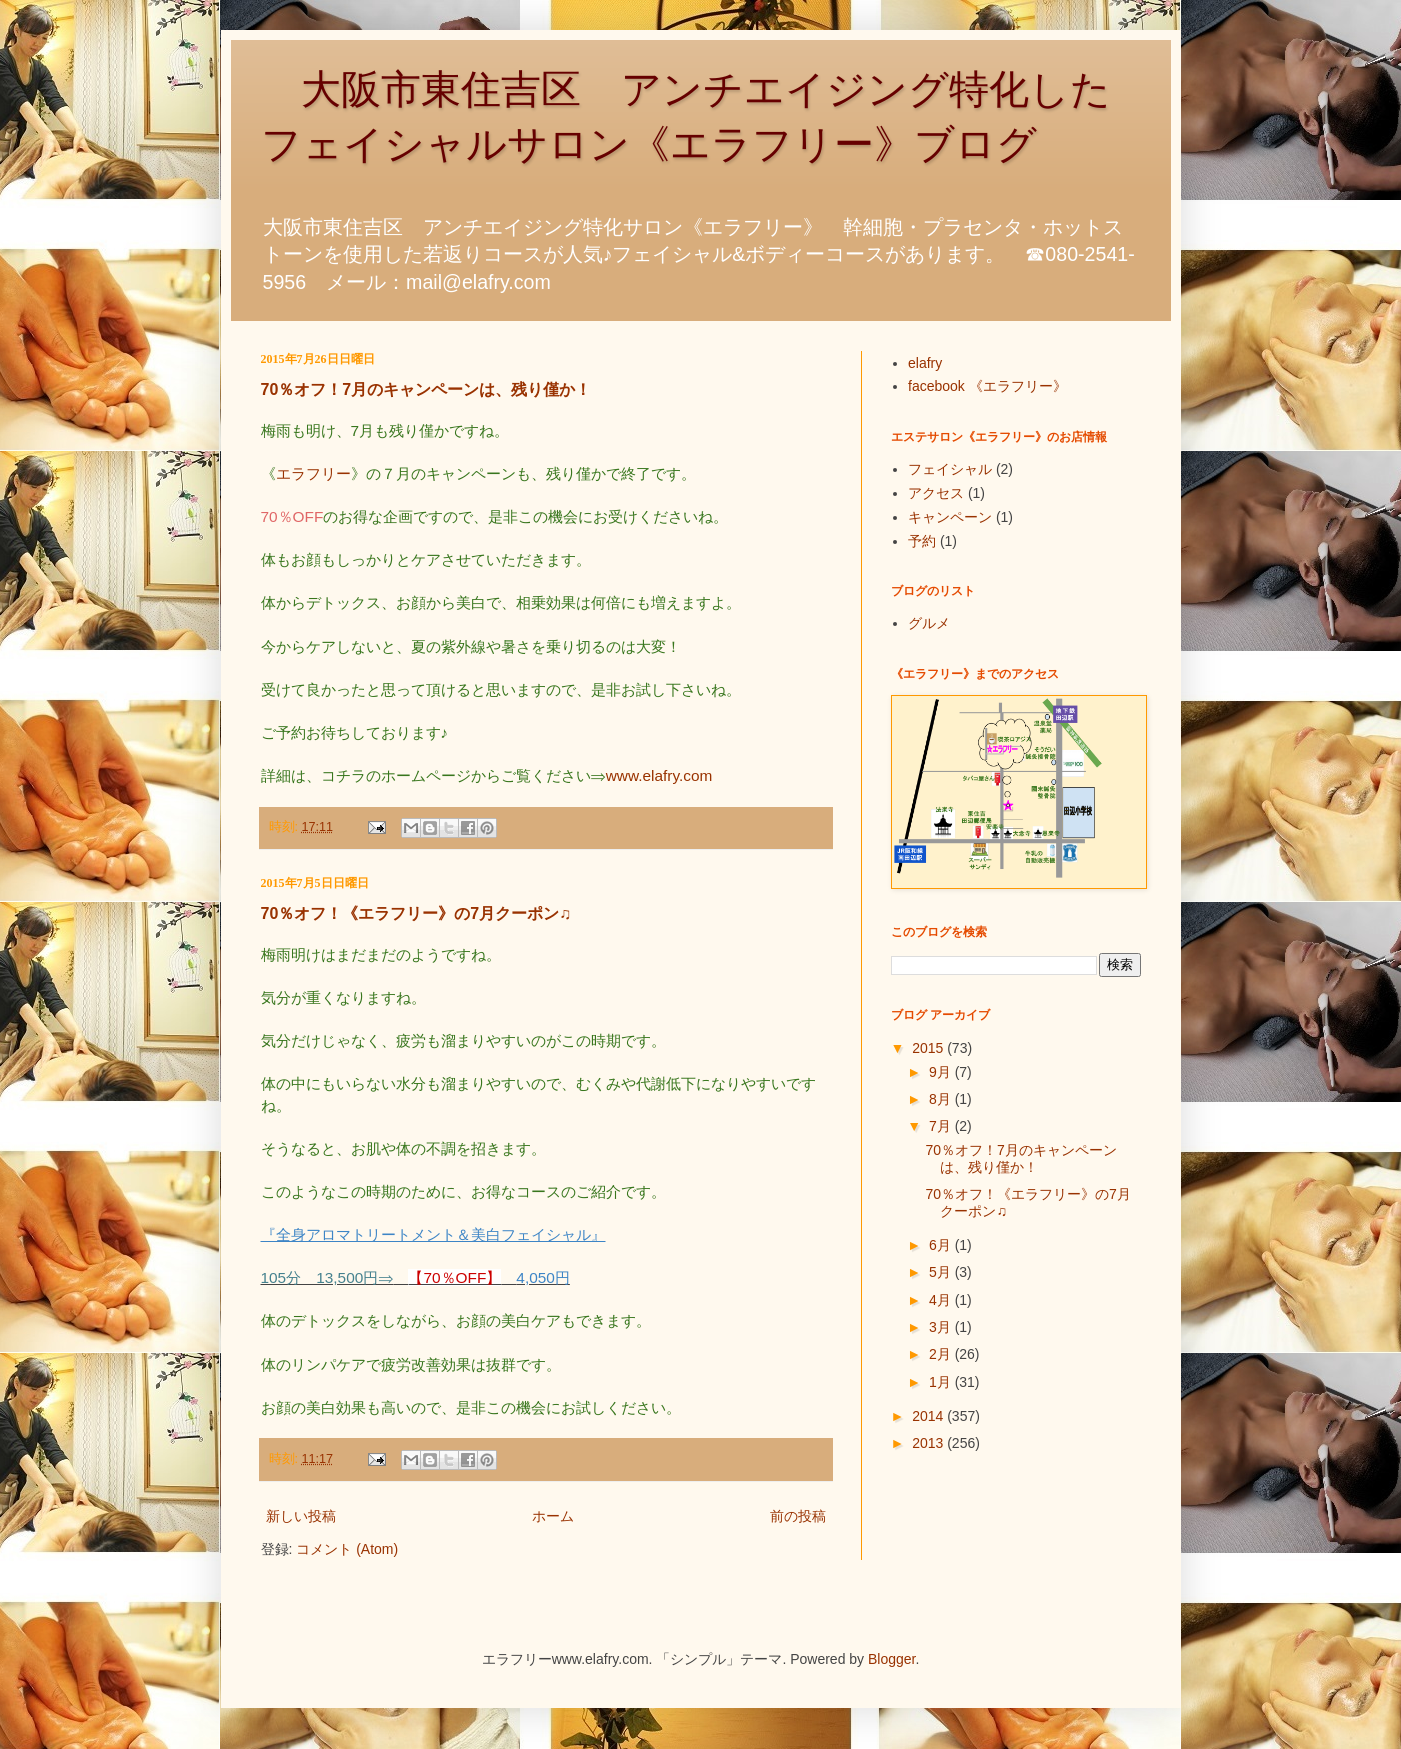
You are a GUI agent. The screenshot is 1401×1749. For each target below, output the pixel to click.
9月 (942, 1072)
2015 (929, 1048)
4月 (942, 1300)
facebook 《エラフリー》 (987, 386)
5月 (942, 1272)
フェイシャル (950, 469)
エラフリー (313, 473)
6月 (942, 1245)
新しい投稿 (301, 1516)
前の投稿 (798, 1516)
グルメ (929, 623)
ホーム (553, 1516)
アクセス (936, 493)
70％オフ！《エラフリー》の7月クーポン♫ (416, 913)
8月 (942, 1099)
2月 (942, 1354)
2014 (929, 1416)
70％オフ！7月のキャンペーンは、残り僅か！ (426, 389)
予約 (922, 541)
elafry (925, 363)
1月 (942, 1382)
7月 (942, 1126)
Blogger (891, 1659)
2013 (929, 1443)
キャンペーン (950, 517)
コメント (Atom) (347, 1549)
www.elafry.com (659, 775)
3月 (942, 1327)
